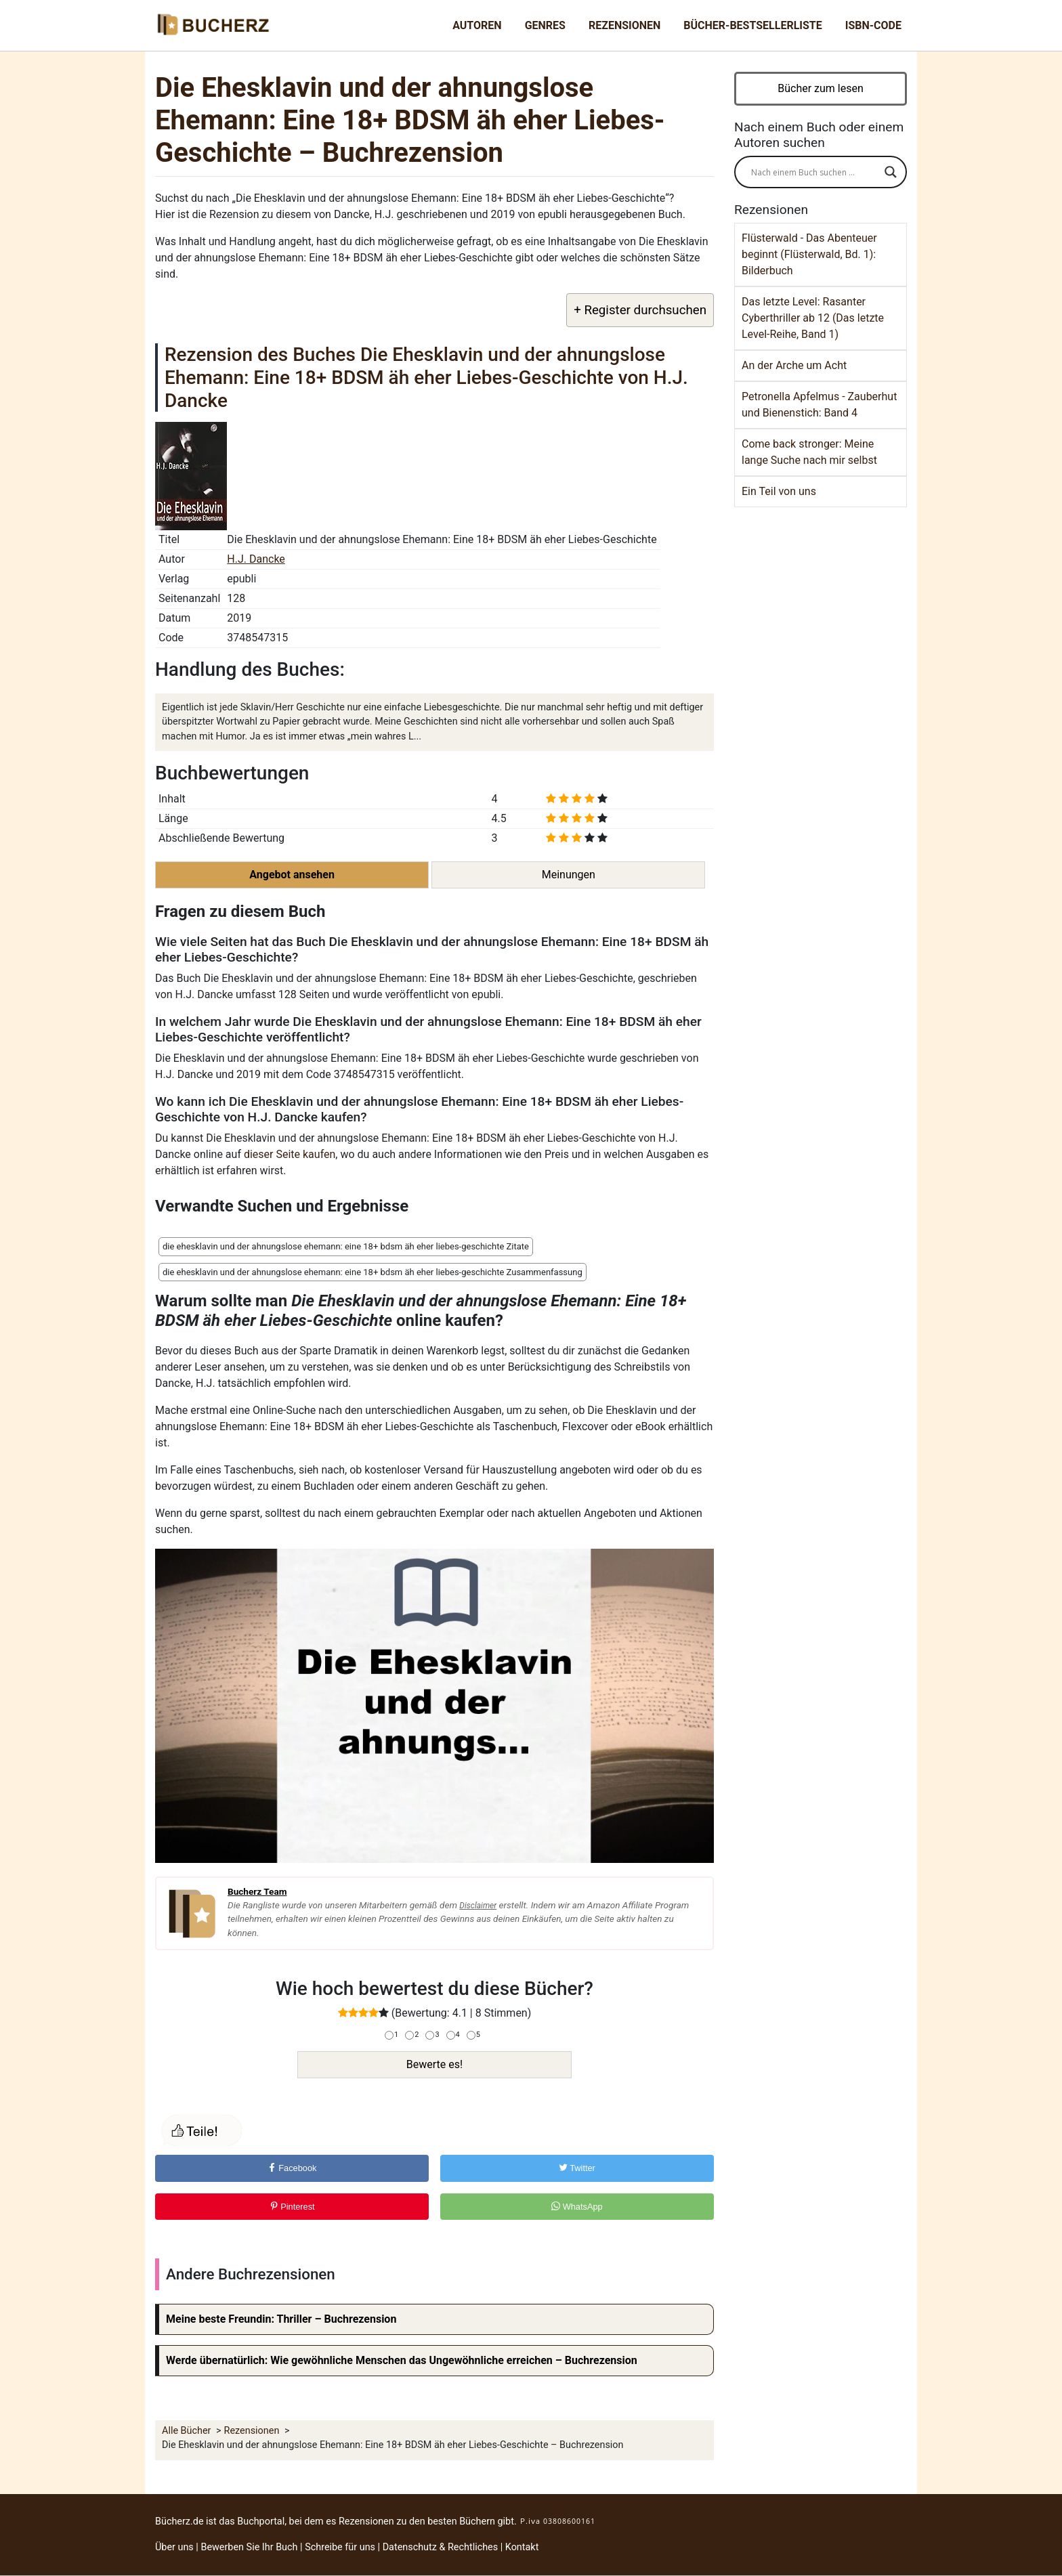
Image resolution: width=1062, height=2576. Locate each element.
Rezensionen (624, 25)
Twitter (577, 2168)
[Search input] (814, 172)
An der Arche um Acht (794, 365)
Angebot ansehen (292, 874)
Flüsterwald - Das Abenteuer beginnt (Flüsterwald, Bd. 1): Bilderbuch (809, 254)
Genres (545, 25)
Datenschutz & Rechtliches (440, 2547)
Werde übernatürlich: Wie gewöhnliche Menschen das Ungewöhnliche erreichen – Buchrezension (401, 2360)
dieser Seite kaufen (289, 1154)
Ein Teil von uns (779, 491)
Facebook (292, 2168)
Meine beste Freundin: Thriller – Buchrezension (281, 2319)
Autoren (476, 25)
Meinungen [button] (568, 874)
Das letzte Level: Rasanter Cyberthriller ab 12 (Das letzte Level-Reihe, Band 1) (813, 318)
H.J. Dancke (256, 559)
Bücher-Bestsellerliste (752, 25)
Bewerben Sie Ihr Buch (248, 2547)
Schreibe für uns (340, 2547)
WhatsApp (577, 2207)
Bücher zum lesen (821, 88)
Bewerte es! (434, 2064)
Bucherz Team (257, 1891)
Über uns (174, 2547)
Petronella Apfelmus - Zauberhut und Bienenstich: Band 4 (819, 404)
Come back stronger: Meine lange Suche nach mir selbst (809, 452)
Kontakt (522, 2547)
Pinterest (292, 2207)
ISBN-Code (873, 25)
